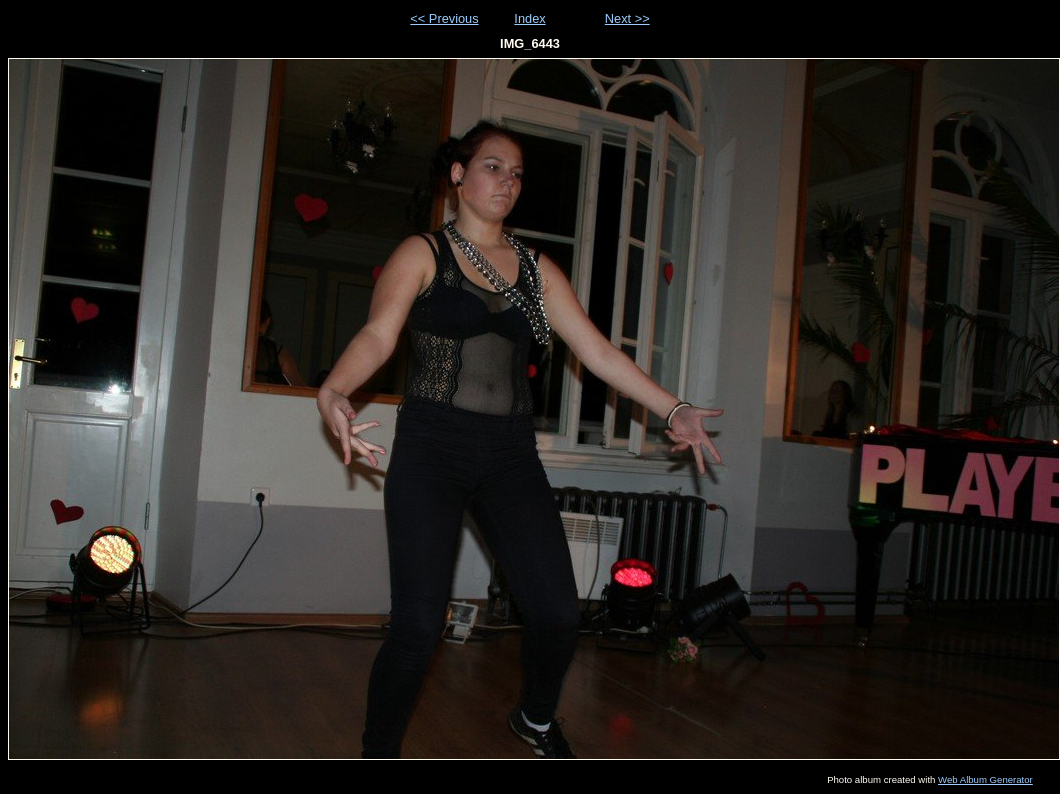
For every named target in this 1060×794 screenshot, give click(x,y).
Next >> (627, 18)
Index (529, 18)
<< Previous (444, 18)
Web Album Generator (985, 779)
